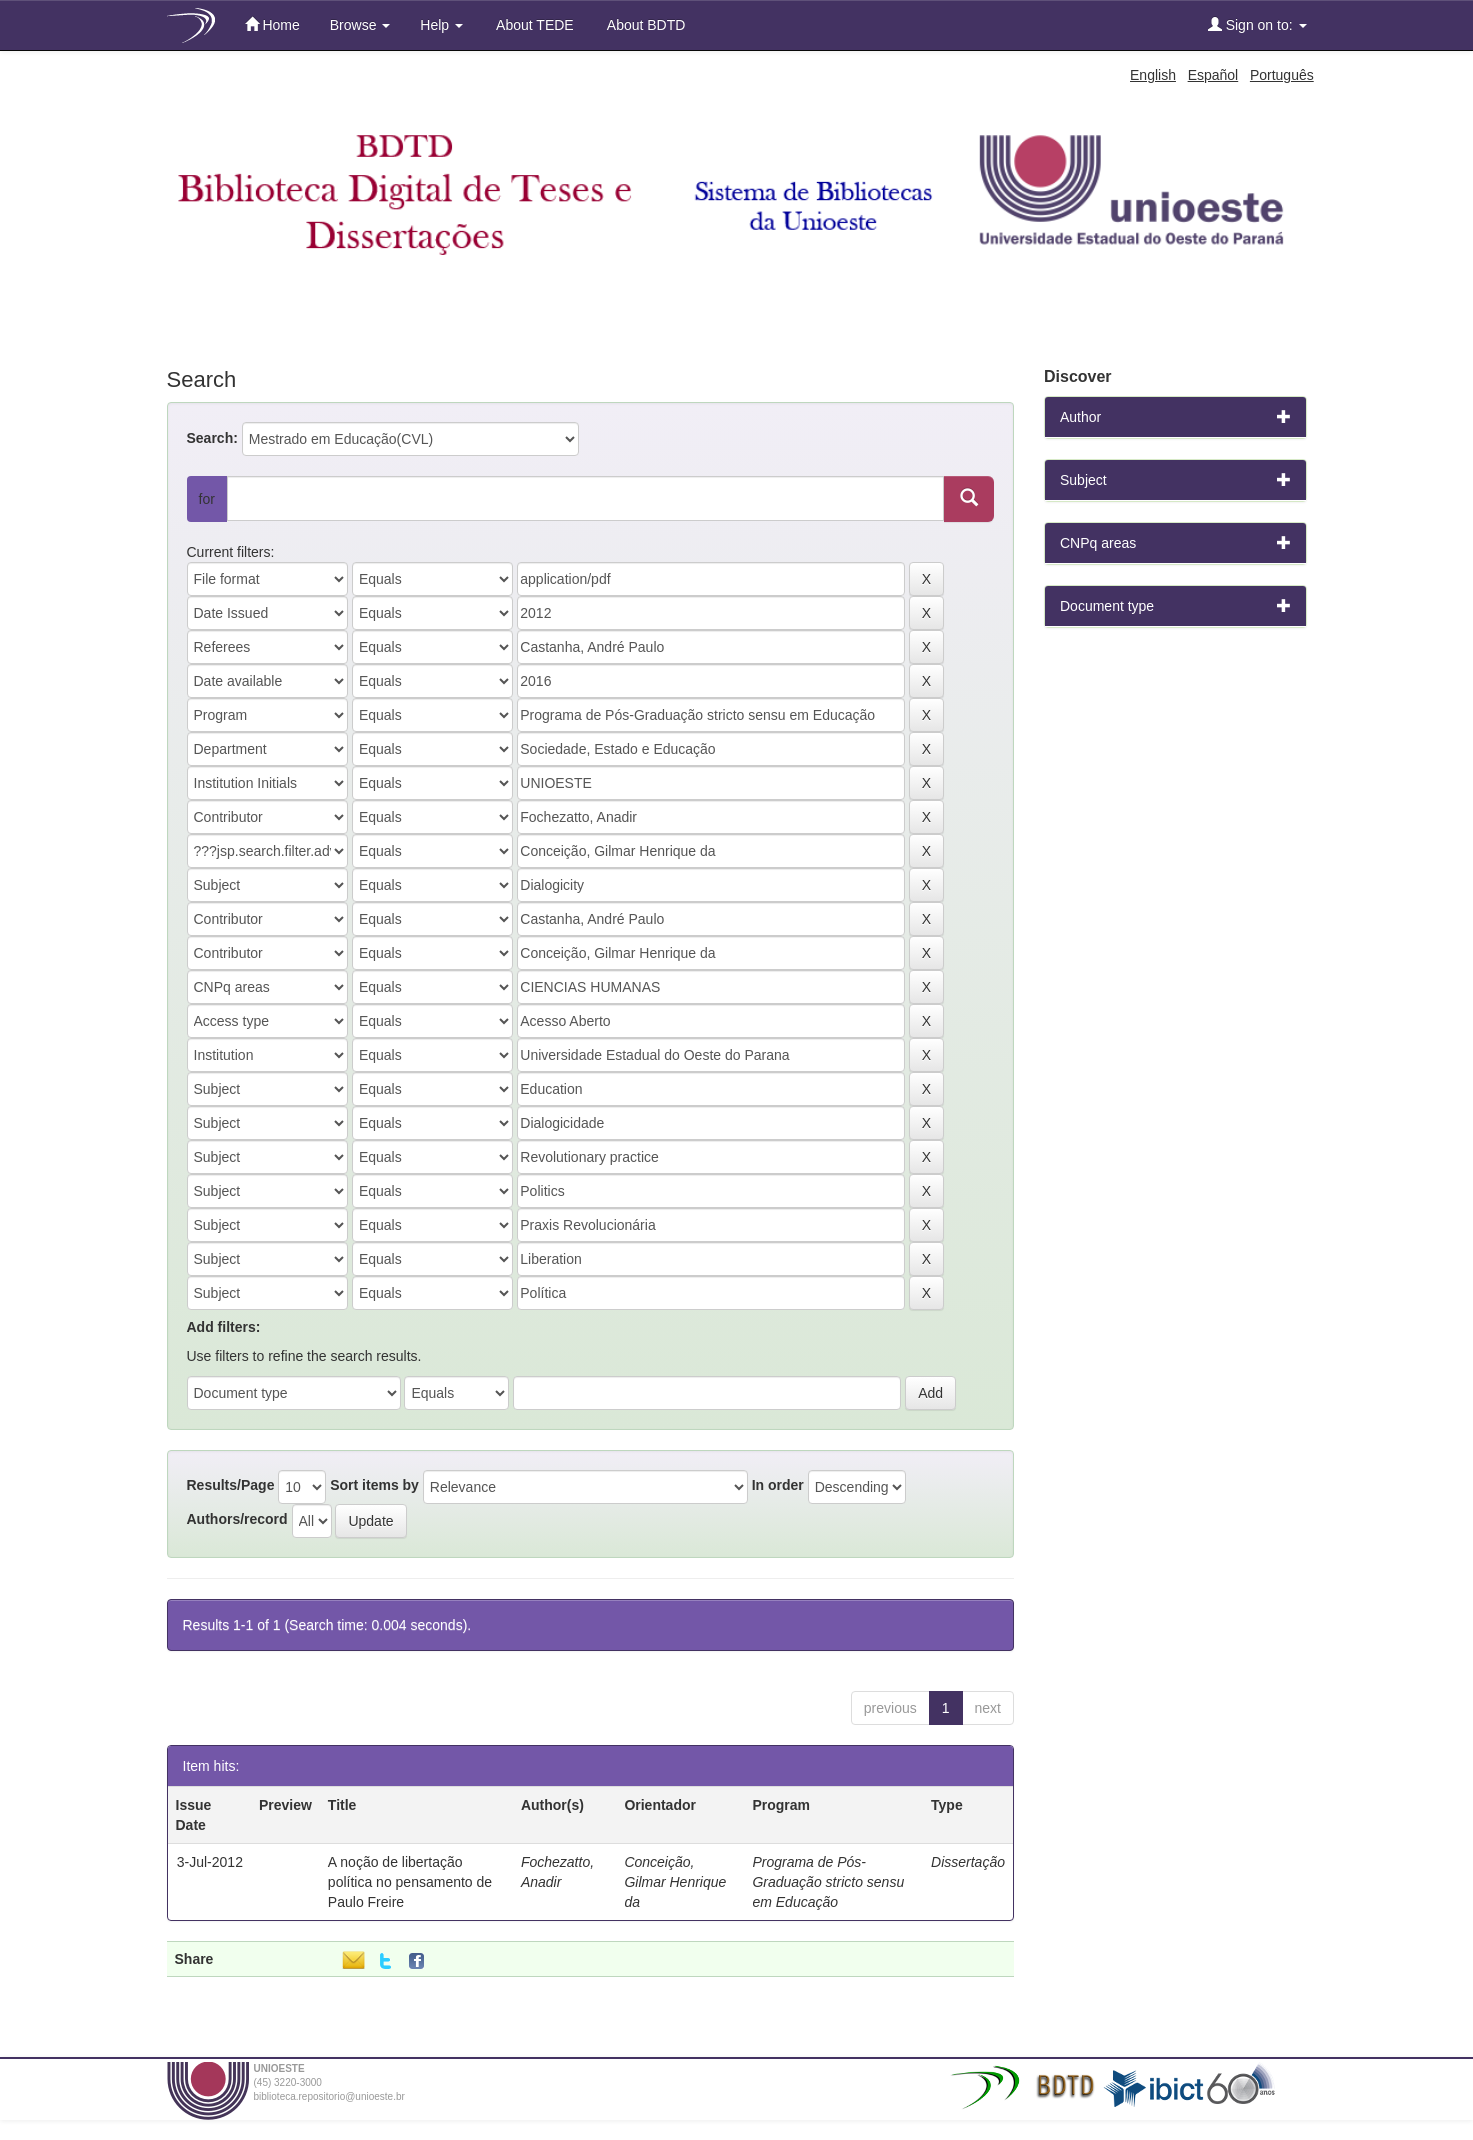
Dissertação (968, 1862)
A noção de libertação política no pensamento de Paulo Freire (410, 1882)
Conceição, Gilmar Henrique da (675, 1882)
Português (1282, 75)
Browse (360, 25)
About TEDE (533, 25)
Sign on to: (1257, 24)
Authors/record (237, 1519)
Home (272, 24)
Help (441, 25)
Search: (212, 438)
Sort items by (374, 1485)
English (1153, 75)
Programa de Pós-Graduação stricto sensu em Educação (828, 1882)
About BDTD (645, 25)
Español (1213, 75)
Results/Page (231, 1485)
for (207, 499)
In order (778, 1485)
